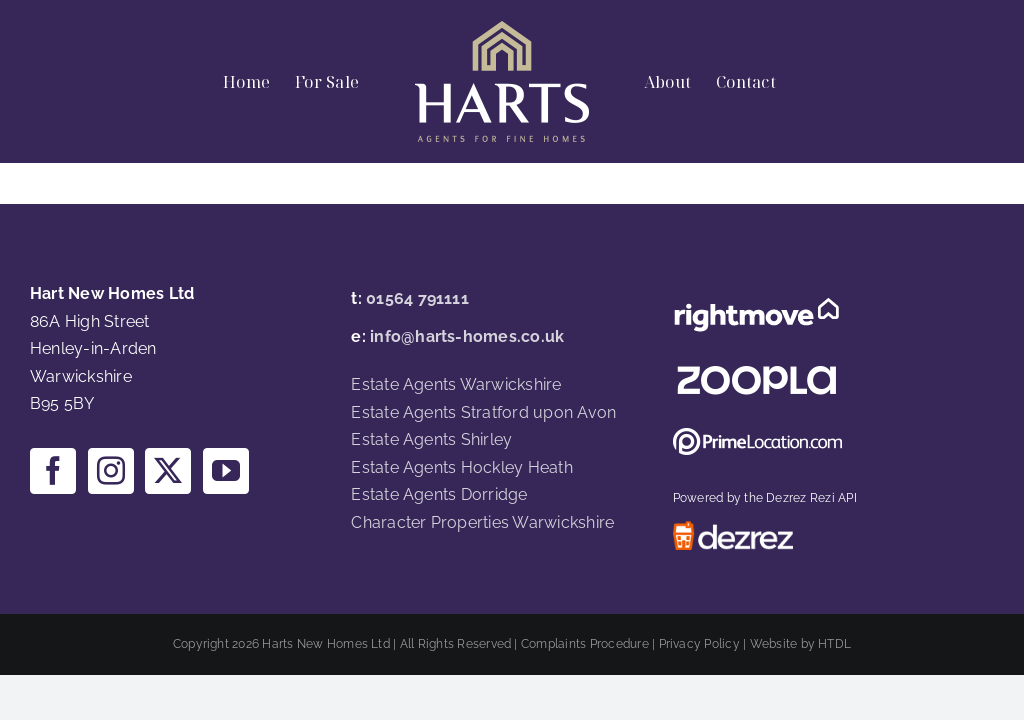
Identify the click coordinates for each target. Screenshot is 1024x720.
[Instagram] (111, 471)
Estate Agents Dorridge (439, 494)
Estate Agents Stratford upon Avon (483, 412)
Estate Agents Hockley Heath (461, 467)
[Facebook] (53, 471)
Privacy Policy (699, 644)
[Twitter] (168, 471)
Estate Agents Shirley (431, 439)
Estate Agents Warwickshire (456, 384)
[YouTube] (226, 471)
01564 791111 (417, 298)
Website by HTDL (801, 644)
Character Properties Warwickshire (482, 522)
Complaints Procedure (585, 644)
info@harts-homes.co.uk (467, 336)
